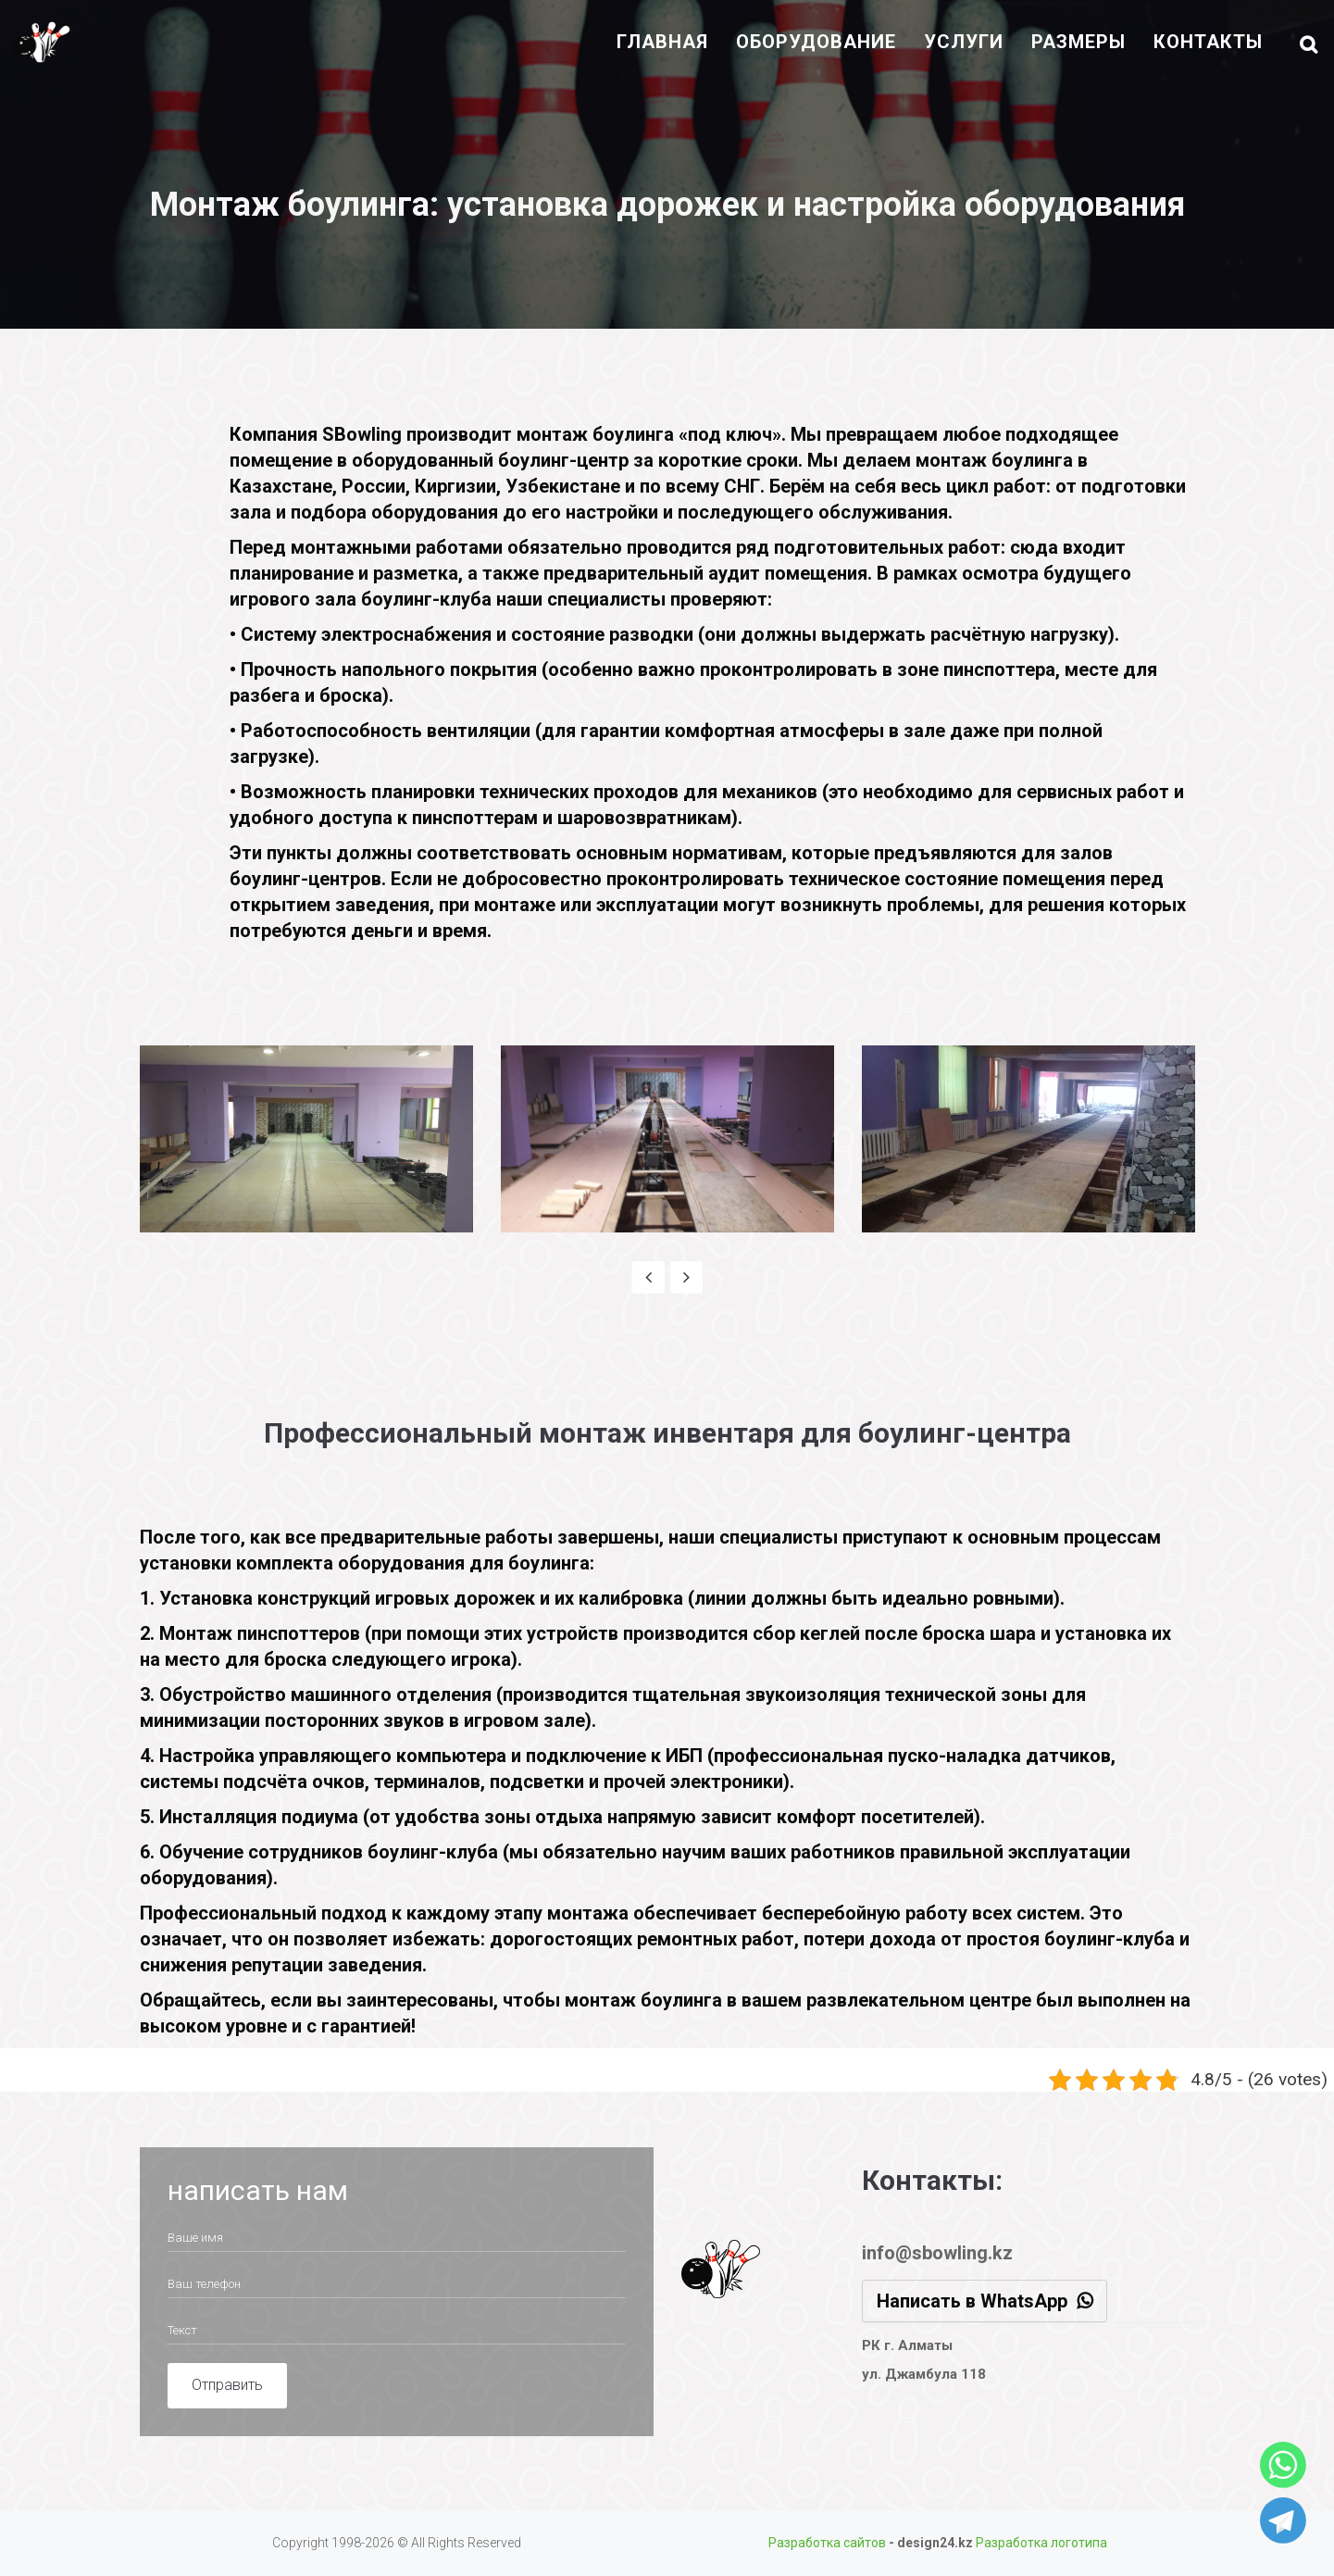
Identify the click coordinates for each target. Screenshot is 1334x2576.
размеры (1078, 42)
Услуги (964, 42)
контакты (1208, 42)
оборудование (816, 42)
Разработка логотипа (1041, 2542)
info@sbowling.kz (937, 2253)
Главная (662, 42)
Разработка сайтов (827, 2542)
